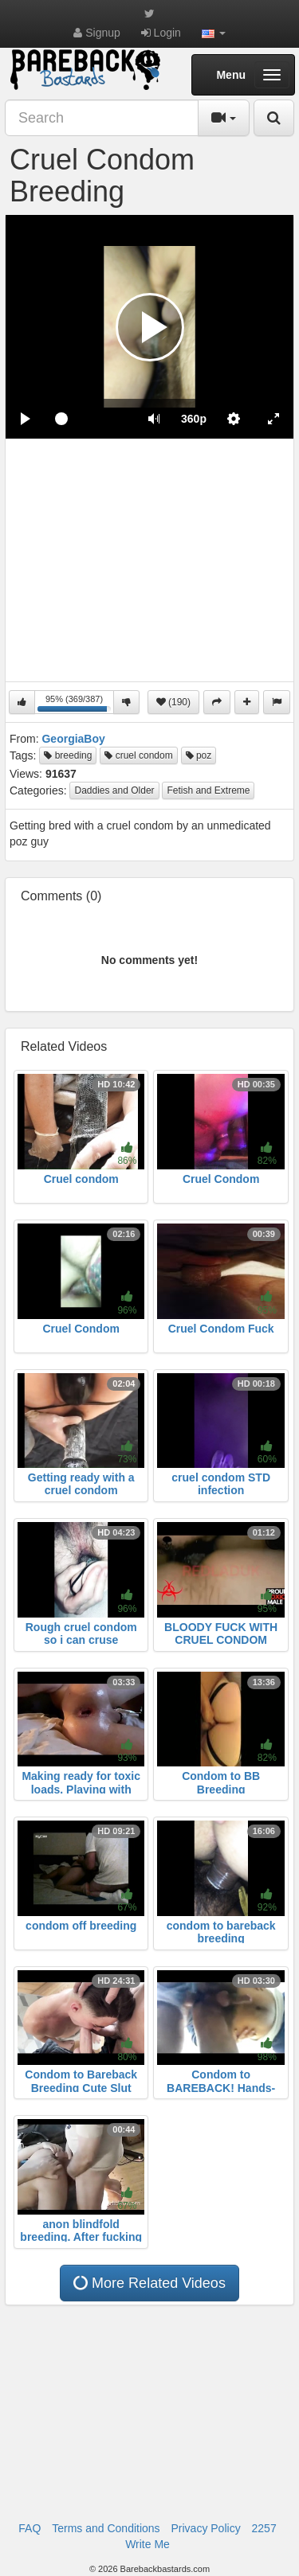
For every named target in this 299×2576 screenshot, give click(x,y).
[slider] (89, 419)
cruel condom (138, 755)
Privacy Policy (206, 2528)
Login (161, 32)
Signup (96, 32)
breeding (68, 755)
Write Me (147, 2544)
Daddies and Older (114, 790)
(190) (173, 702)
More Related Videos (148, 2283)
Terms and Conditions (105, 2528)
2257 (264, 2528)
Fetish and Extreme (208, 790)
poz (199, 755)
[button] (214, 32)
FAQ (29, 2528)
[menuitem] (194, 419)
